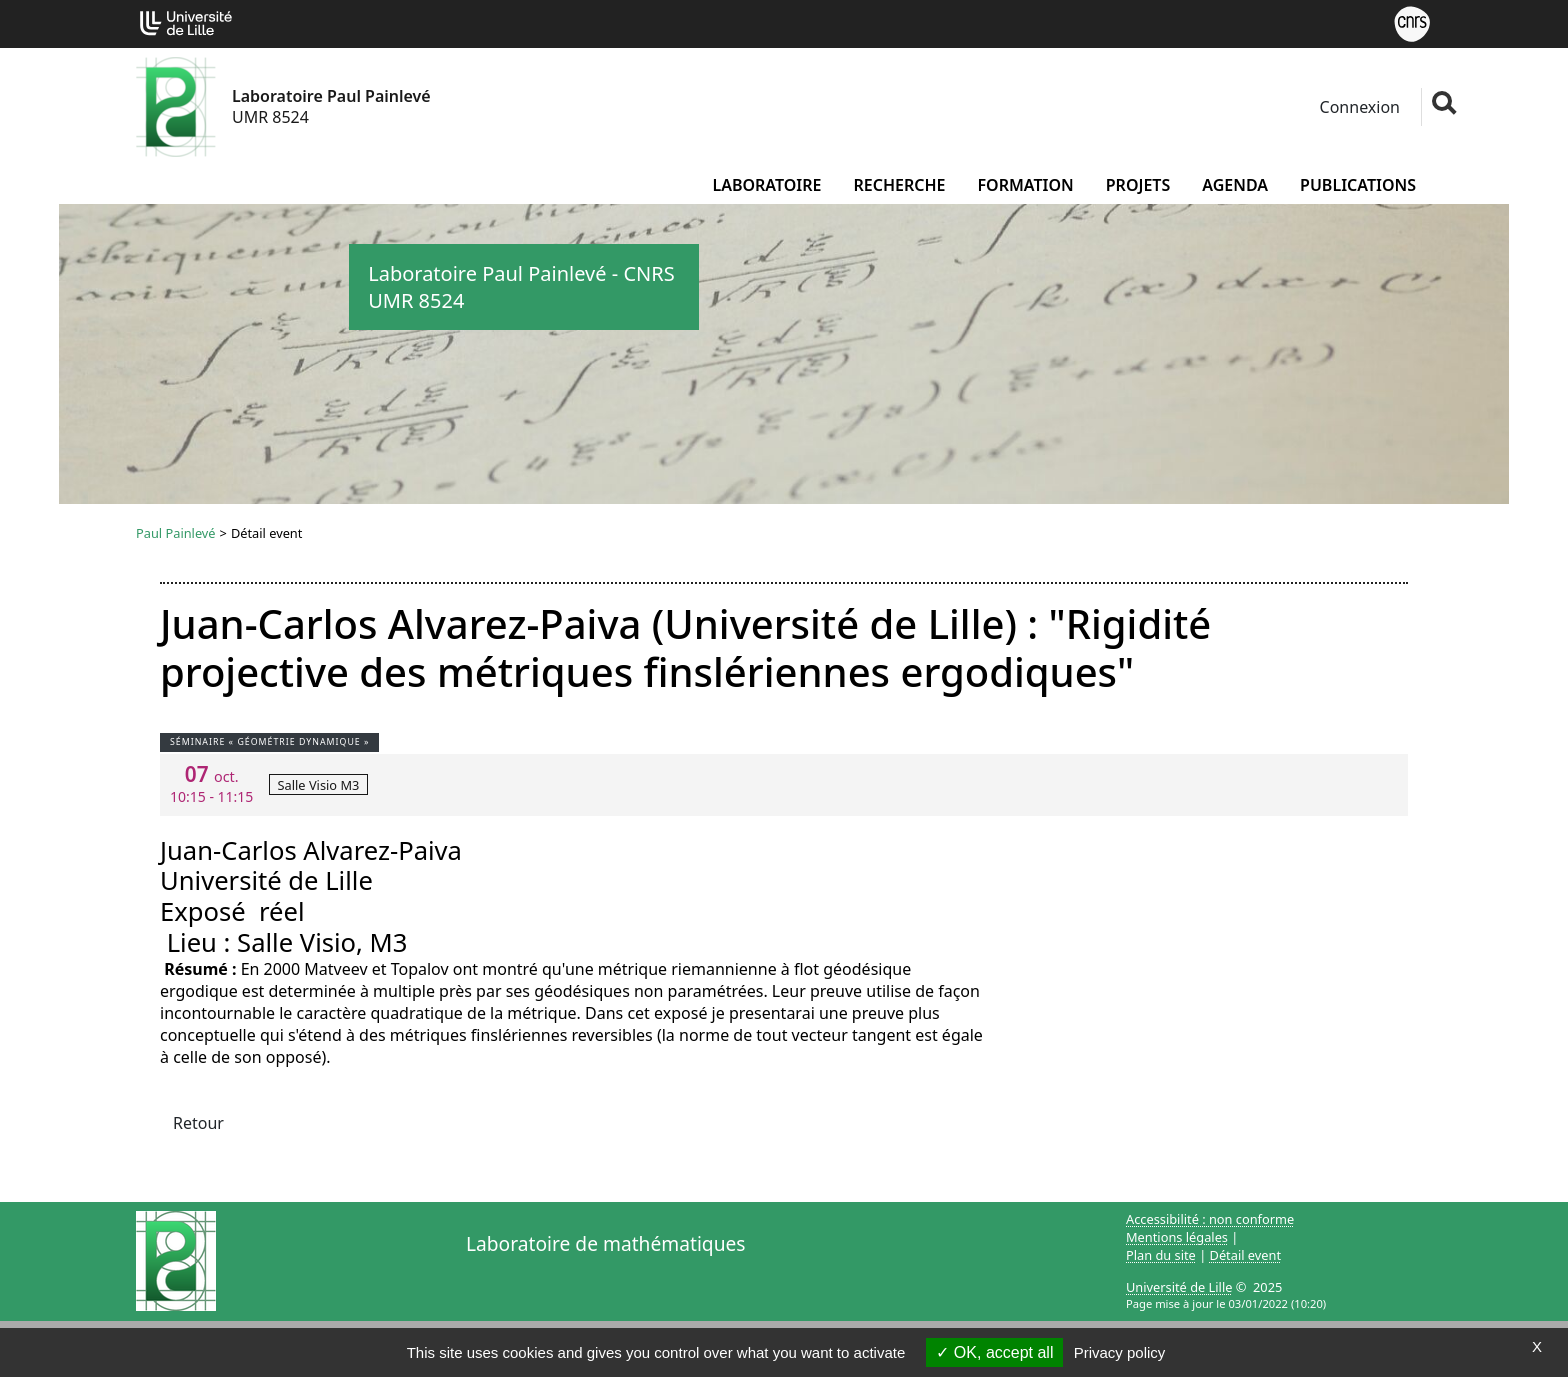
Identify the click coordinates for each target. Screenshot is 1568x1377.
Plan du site (1161, 1255)
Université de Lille (1179, 1287)
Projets (1138, 185)
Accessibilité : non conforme (1210, 1219)
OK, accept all (994, 1352)
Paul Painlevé (176, 533)
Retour (198, 1123)
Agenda (1235, 185)
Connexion (1357, 107)
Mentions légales (1177, 1237)
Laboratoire (766, 185)
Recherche (899, 185)
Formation (1025, 185)
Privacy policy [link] (1120, 1352)
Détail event (1246, 1255)
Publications (1358, 185)
